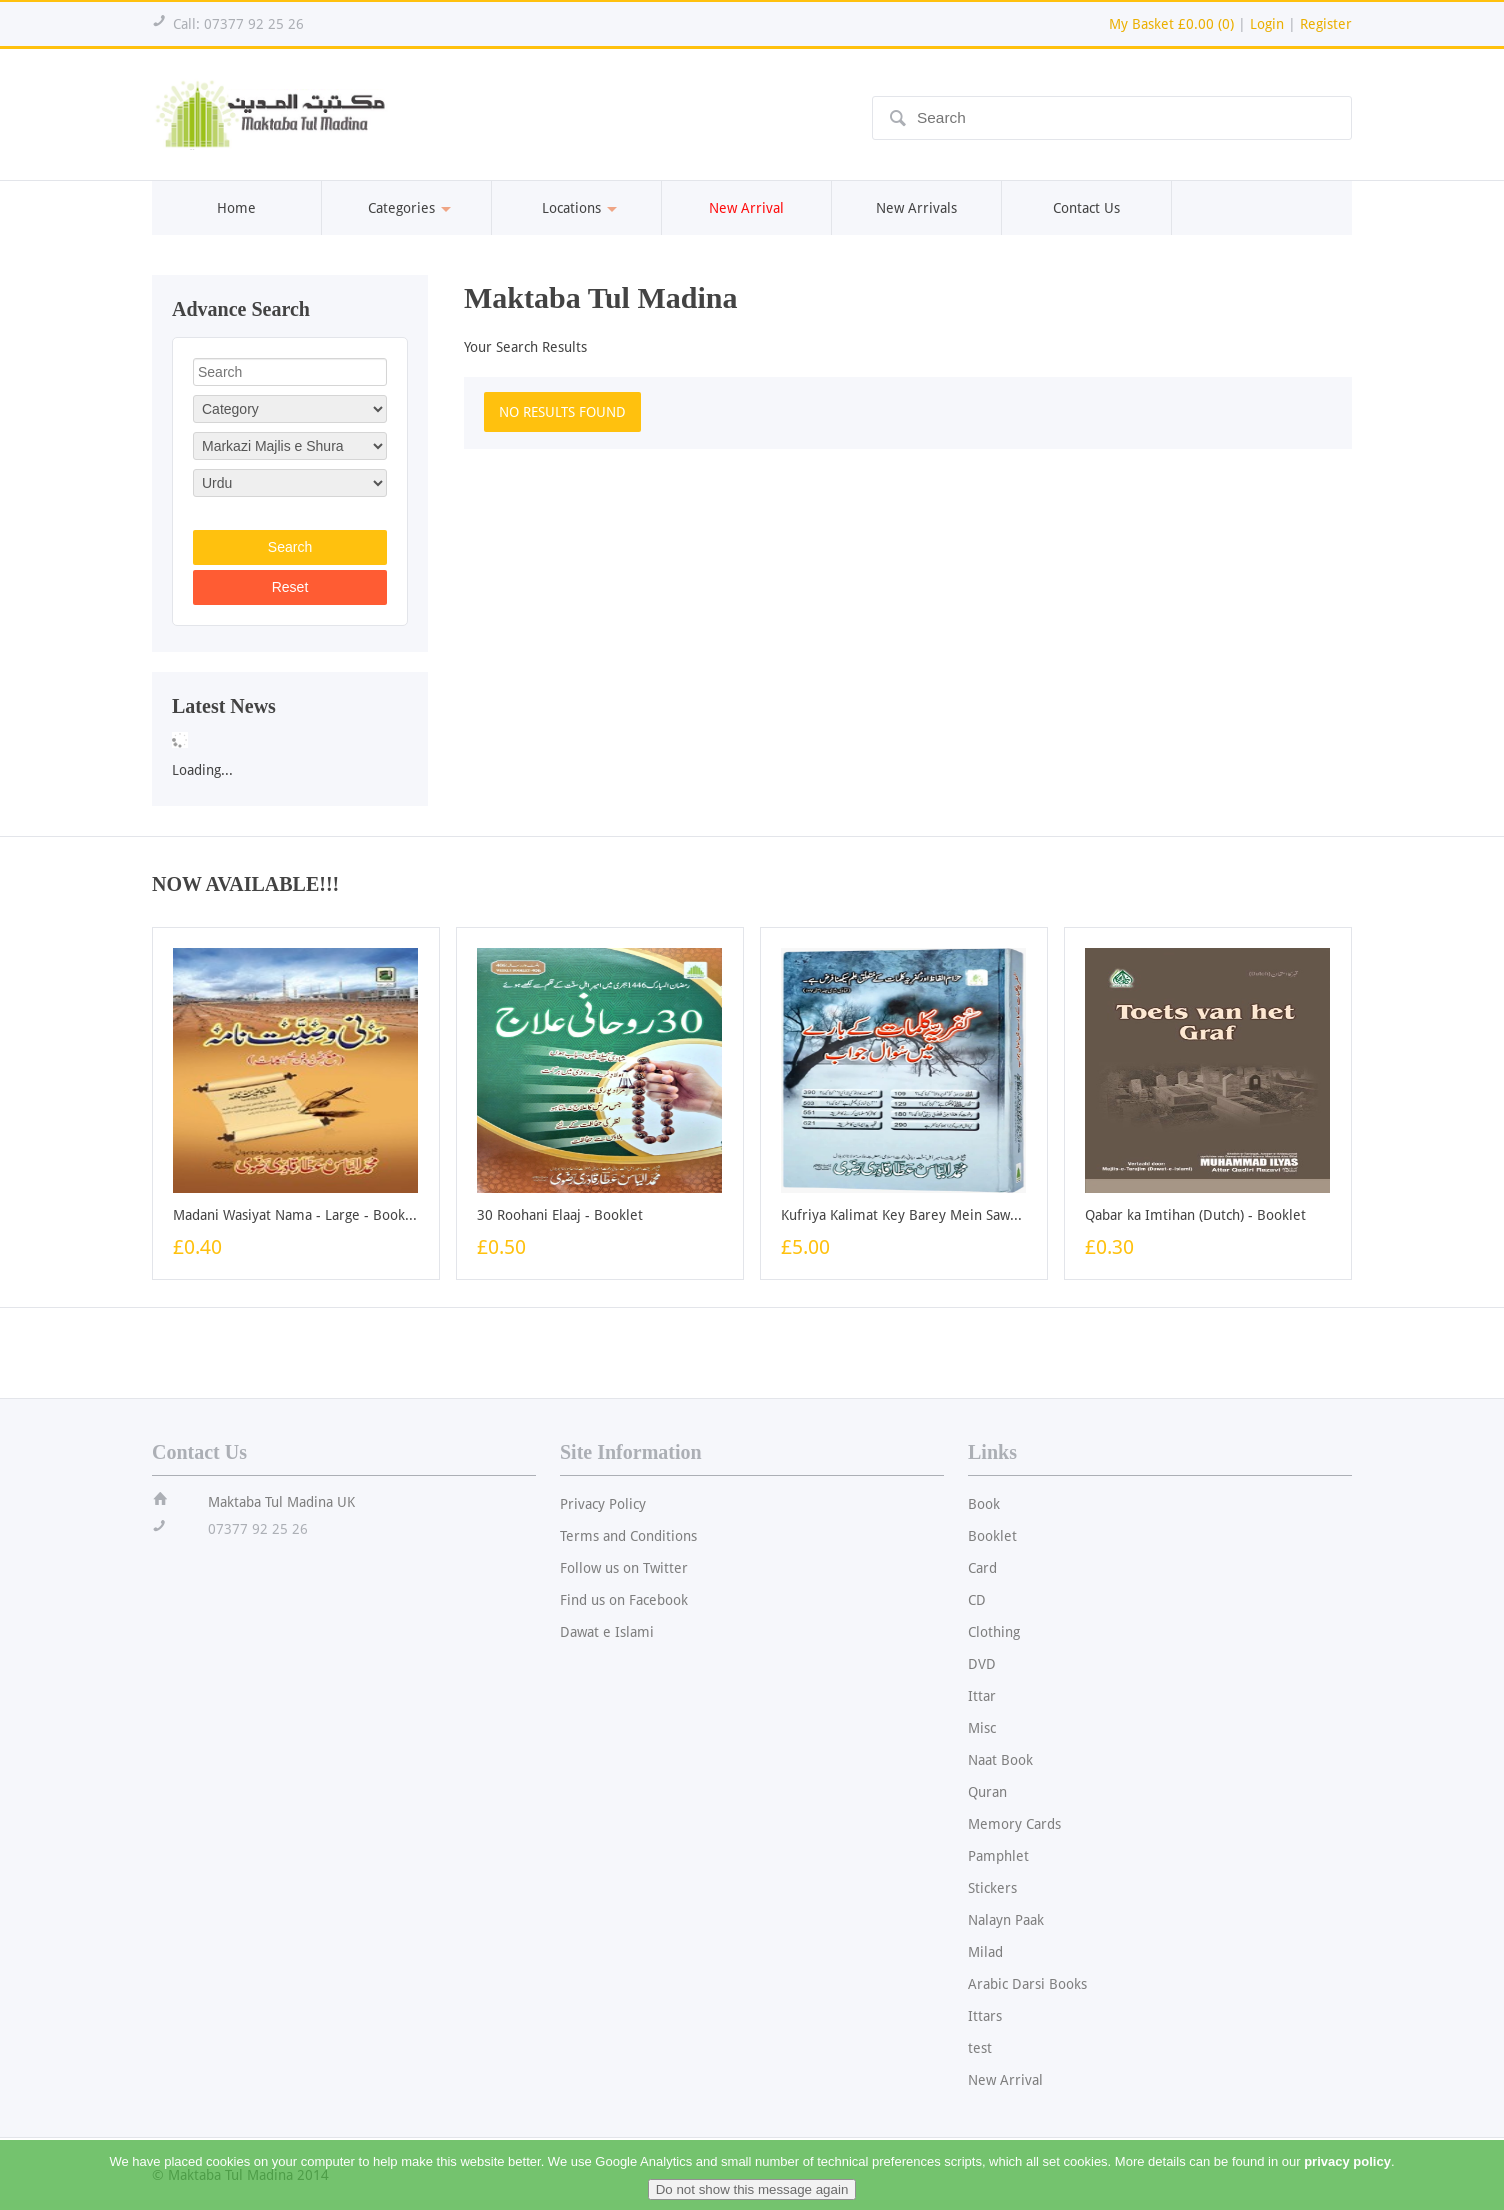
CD (977, 1600)
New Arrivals (916, 208)
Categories (406, 208)
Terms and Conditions (628, 1536)
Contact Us (1086, 208)
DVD (982, 1664)
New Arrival (1005, 2080)
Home (236, 208)
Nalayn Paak (1006, 1920)
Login (1267, 24)
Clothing (994, 1632)
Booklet (992, 1536)
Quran (987, 1792)
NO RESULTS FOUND (562, 412)
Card (982, 1568)
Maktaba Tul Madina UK (281, 1502)
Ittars (985, 2016)
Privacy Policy (603, 1504)
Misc (982, 1728)
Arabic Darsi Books (1027, 1984)
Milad (985, 1952)
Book (984, 1504)
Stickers (992, 1888)
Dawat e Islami (607, 1632)
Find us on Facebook (624, 1600)
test (980, 2048)
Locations (576, 208)
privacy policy (1347, 2173)
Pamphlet (998, 1856)
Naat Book (1000, 1760)
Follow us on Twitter (624, 1568)
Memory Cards (1014, 1824)
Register (1326, 24)
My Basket (1171, 24)
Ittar (982, 1696)
